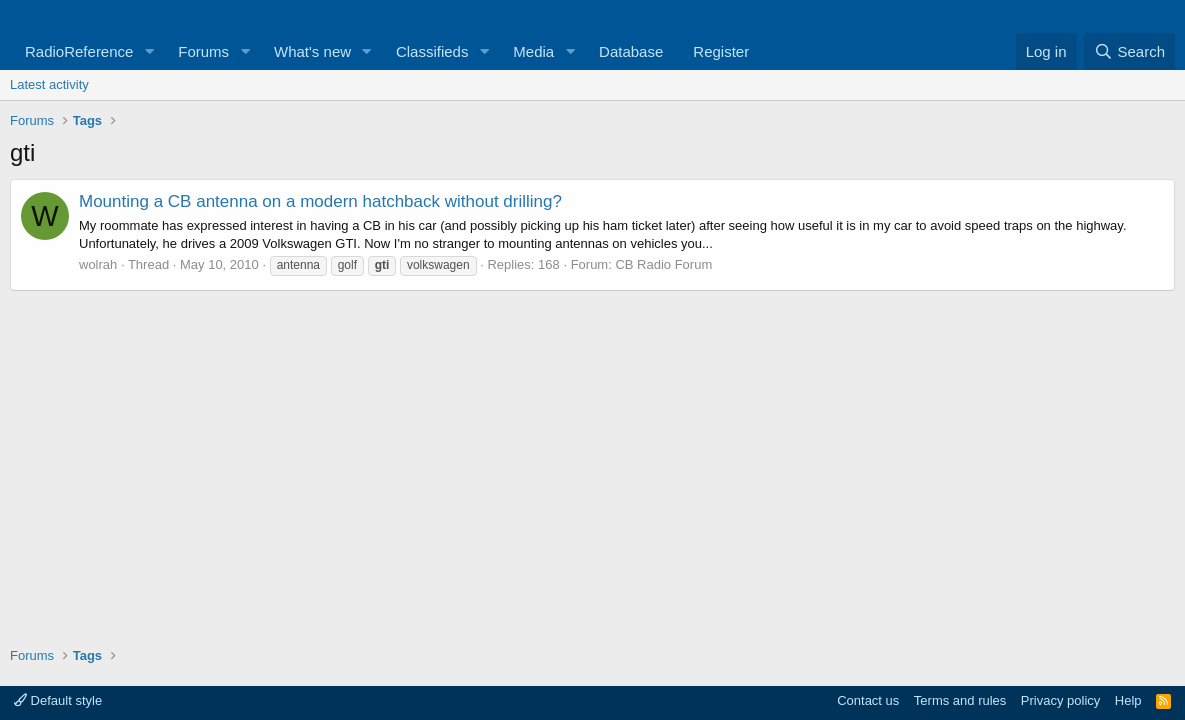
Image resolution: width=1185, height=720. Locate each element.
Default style (58, 700)
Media (533, 51)
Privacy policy (1060, 700)
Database (631, 51)
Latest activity (49, 84)
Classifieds (432, 51)
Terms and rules (960, 700)
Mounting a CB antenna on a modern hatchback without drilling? (320, 201)
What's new (312, 51)
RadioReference (79, 51)
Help (1128, 700)
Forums (203, 51)
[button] (149, 51)
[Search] (1129, 51)
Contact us (868, 700)
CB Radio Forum (663, 264)
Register (721, 51)
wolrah (98, 264)
